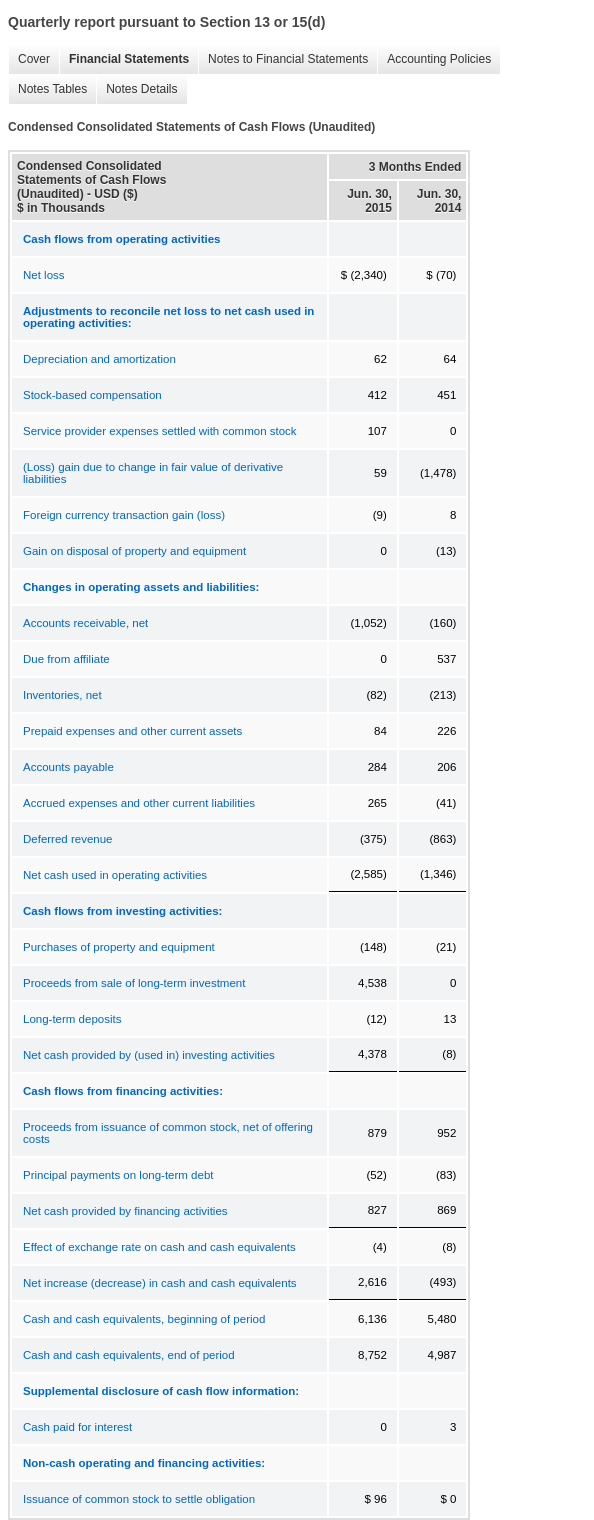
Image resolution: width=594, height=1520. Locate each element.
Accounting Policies (434, 59)
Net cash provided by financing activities (125, 1211)
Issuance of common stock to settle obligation (139, 1499)
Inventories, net (62, 695)
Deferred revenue (68, 839)
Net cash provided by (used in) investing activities (149, 1055)
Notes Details (136, 89)
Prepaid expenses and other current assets (132, 731)
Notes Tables (47, 89)
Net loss (44, 275)
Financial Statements (124, 59)
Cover (29, 59)
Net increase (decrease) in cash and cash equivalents (160, 1283)
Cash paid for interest (77, 1427)
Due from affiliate (66, 659)
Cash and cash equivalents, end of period (129, 1355)
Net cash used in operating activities (115, 875)
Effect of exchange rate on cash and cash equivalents (159, 1247)
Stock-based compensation (92, 395)
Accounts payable (68, 767)
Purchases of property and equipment (119, 947)
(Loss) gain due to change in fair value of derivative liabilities (153, 473)
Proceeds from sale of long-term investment (134, 983)
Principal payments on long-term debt (118, 1175)
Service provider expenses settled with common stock (160, 431)
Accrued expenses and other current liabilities (139, 803)
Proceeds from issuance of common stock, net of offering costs (168, 1133)
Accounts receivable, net (85, 623)
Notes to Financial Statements (283, 59)
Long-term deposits (72, 1019)
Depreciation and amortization (99, 359)
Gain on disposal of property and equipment (134, 551)
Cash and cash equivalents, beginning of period (144, 1319)
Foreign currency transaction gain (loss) (124, 515)
